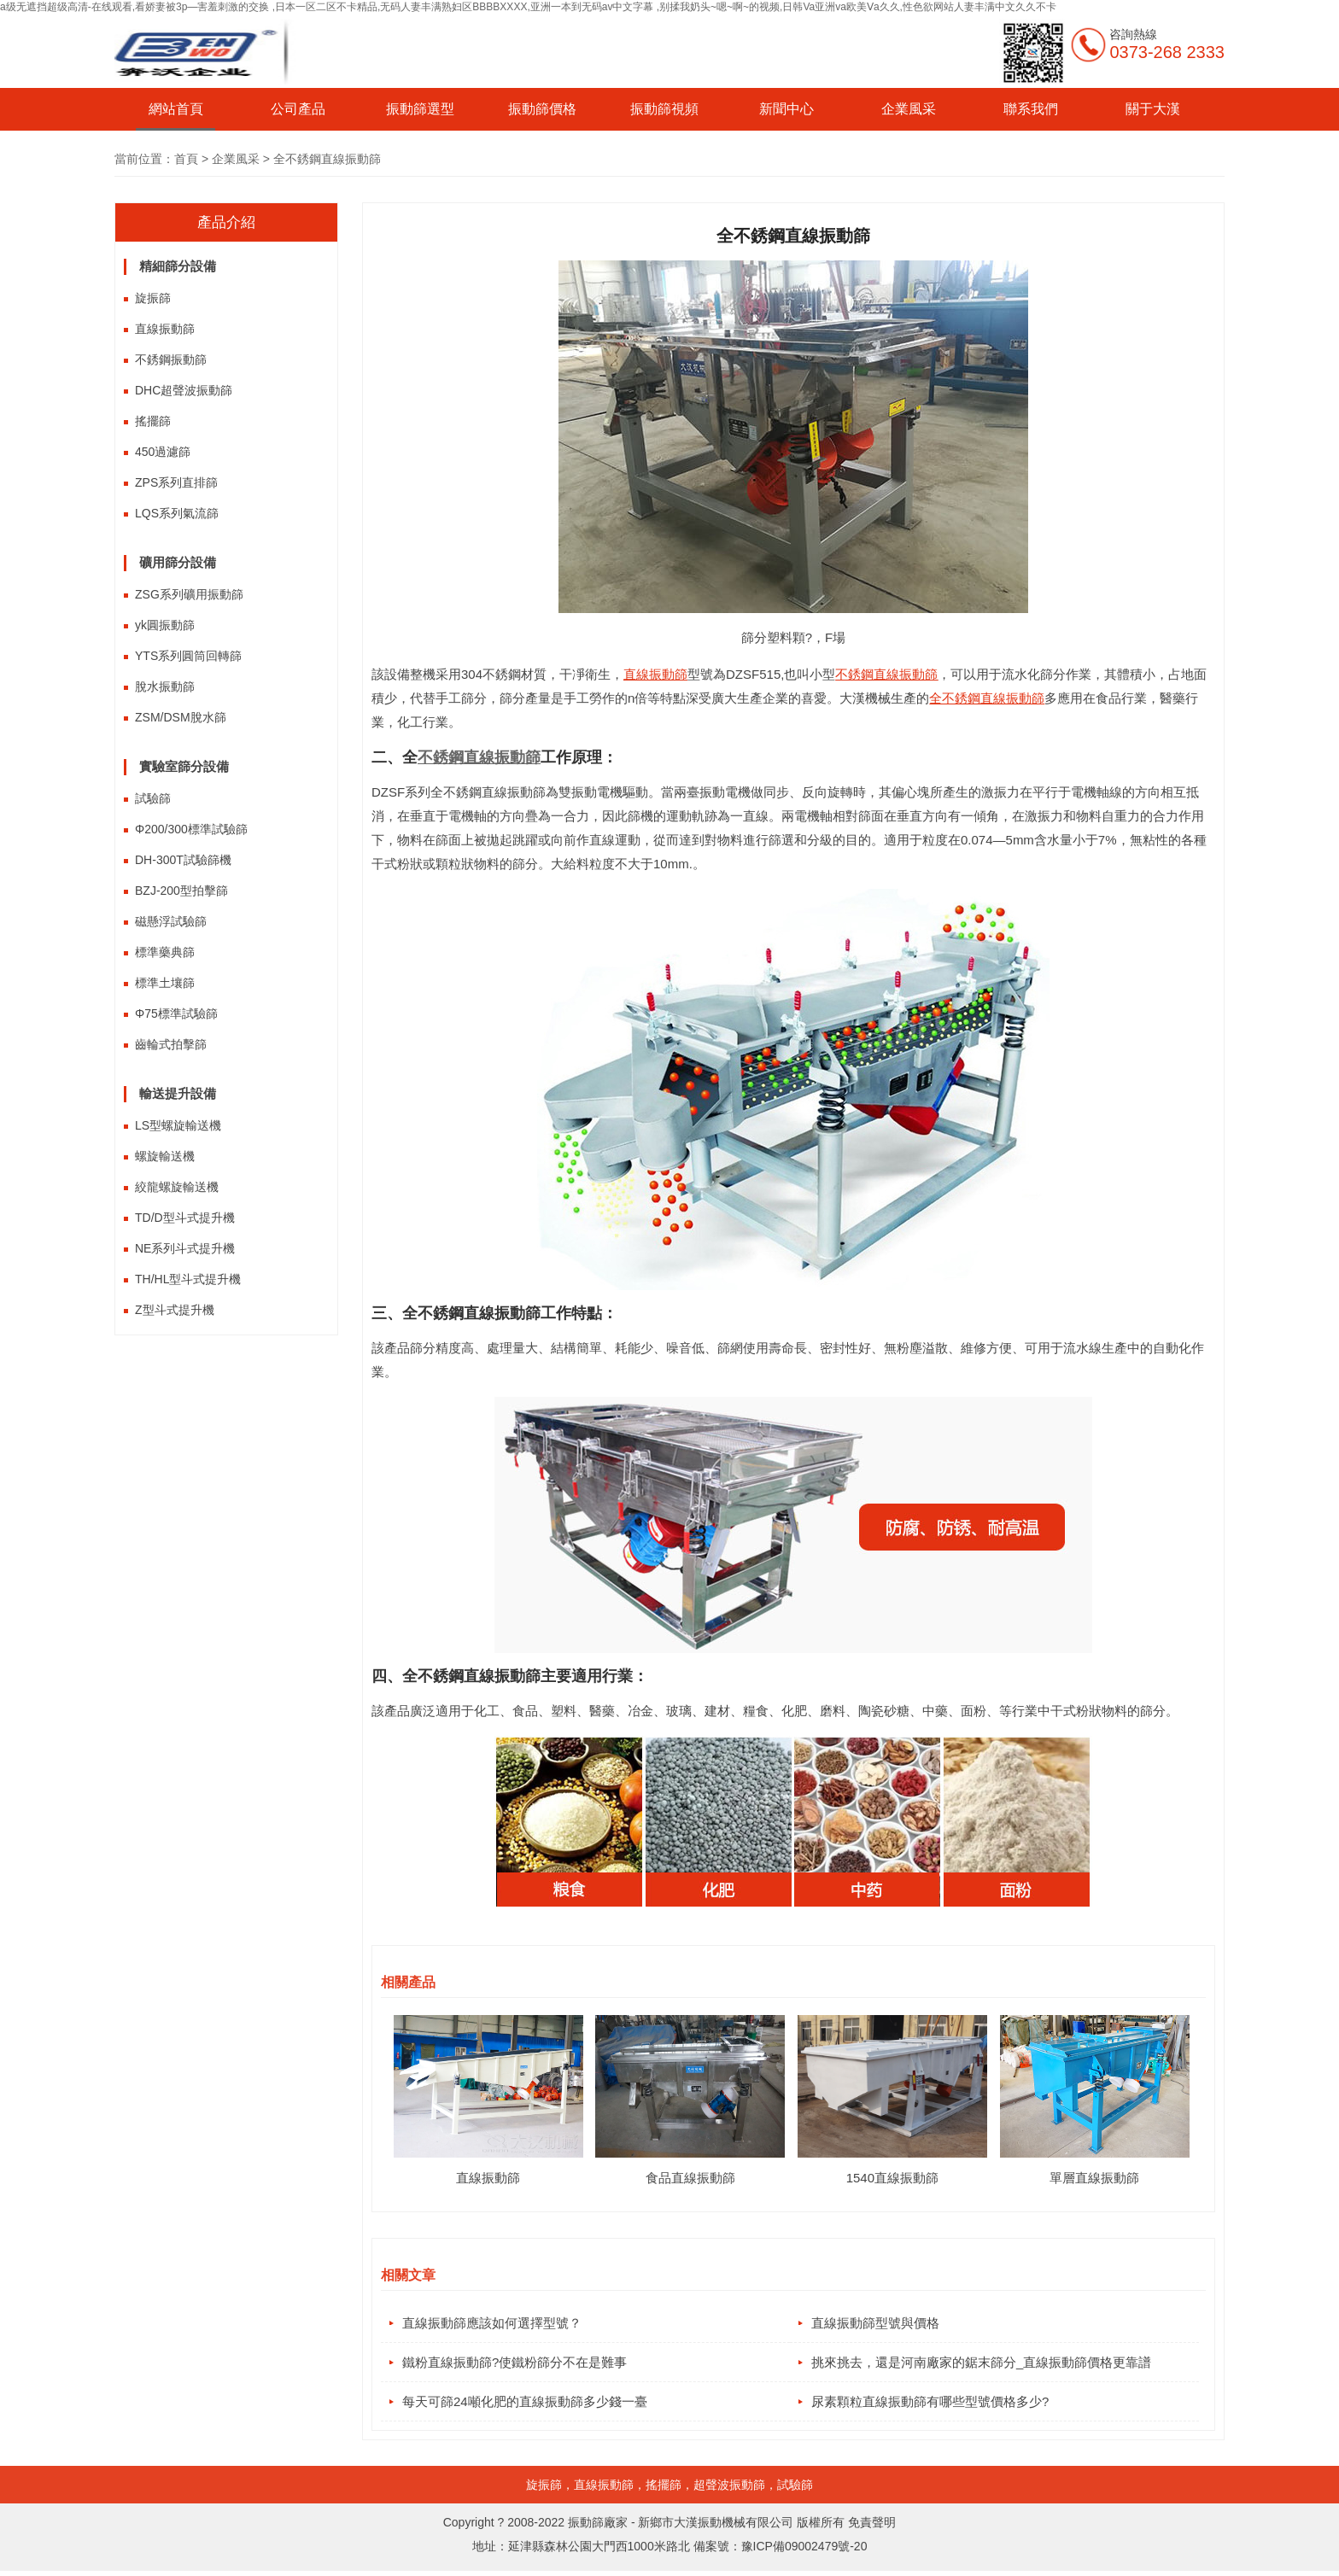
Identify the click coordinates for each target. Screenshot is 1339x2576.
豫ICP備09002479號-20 (804, 2551)
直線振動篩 (165, 329)
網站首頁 (176, 109)
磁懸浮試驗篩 (171, 921)
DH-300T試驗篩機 (183, 860)
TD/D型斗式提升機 (185, 1217)
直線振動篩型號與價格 (875, 2323)
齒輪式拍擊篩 (171, 1044)
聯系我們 (1030, 109)
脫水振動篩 (165, 686)
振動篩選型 (420, 109)
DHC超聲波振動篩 (183, 390)
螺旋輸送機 (165, 1156)
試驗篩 (153, 798)
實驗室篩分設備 (184, 766)
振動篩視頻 (664, 109)
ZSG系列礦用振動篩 (189, 594)
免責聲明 (872, 2527)
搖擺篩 (153, 421)
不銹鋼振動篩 (171, 359)
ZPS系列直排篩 (176, 482)
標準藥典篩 (165, 952)
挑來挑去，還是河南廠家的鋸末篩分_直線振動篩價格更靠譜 (981, 2364)
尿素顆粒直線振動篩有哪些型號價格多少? (930, 2405)
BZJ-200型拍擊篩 (181, 890)
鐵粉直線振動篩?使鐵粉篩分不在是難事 (514, 2364)
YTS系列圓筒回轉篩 (188, 656)
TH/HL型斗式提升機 (188, 1279)
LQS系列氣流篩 (177, 513)
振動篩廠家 (598, 2527)
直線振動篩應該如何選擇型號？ (492, 2323)
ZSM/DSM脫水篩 (180, 717)
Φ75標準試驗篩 (176, 1013)
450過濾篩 (162, 452)
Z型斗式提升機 (174, 1310)
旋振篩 (153, 298)
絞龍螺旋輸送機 (177, 1187)
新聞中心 (786, 109)
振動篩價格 (542, 109)
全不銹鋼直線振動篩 (986, 698)
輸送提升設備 (177, 1093)
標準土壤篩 (165, 983)
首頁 (186, 159)
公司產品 (298, 109)
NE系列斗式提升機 (185, 1248)
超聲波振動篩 (729, 2490)
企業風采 (908, 109)
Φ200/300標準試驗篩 (191, 829)
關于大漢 (1153, 109)
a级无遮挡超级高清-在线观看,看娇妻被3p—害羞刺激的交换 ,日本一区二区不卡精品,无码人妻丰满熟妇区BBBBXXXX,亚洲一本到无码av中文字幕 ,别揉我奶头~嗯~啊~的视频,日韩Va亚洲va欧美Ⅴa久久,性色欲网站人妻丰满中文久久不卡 (528, 7)
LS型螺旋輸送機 (178, 1125)
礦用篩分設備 (177, 562)
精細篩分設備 (177, 266)
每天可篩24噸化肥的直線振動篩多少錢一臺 (524, 2405)
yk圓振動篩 (165, 625)
